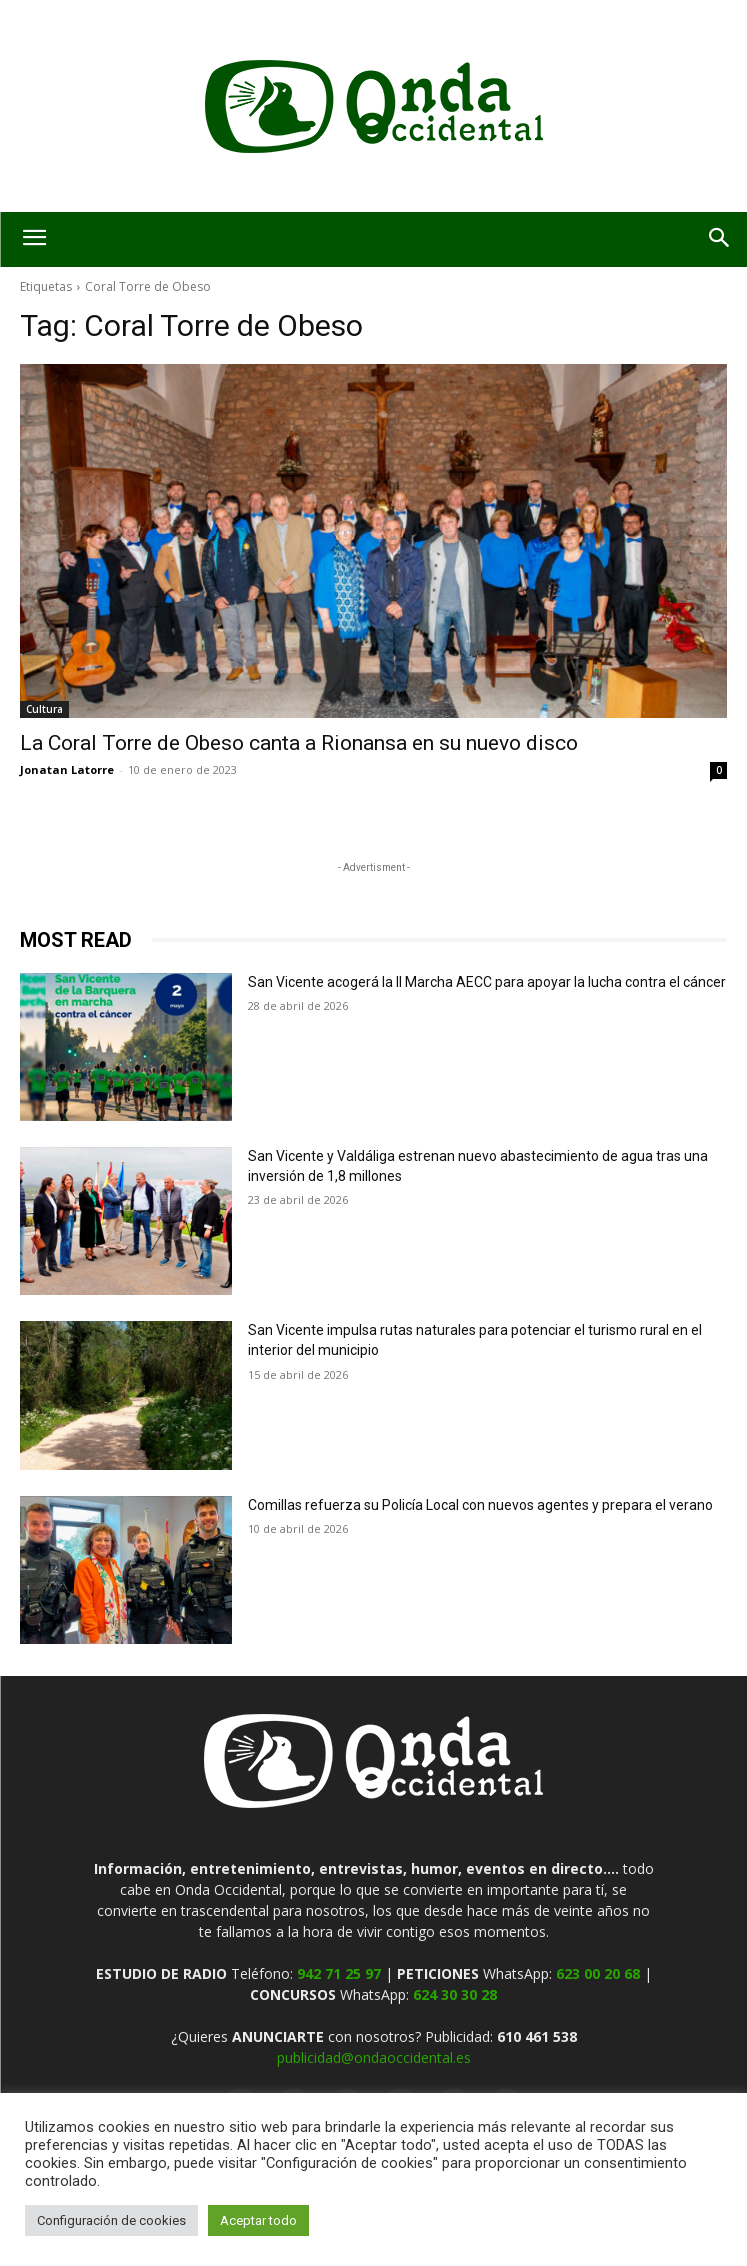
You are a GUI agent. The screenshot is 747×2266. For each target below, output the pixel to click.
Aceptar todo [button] (258, 2220)
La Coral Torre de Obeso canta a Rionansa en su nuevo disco (299, 743)
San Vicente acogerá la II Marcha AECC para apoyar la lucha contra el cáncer (487, 982)
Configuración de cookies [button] (111, 2220)
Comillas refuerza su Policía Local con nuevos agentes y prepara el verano (480, 1505)
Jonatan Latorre (67, 769)
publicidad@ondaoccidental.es (374, 2057)
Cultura (44, 709)
